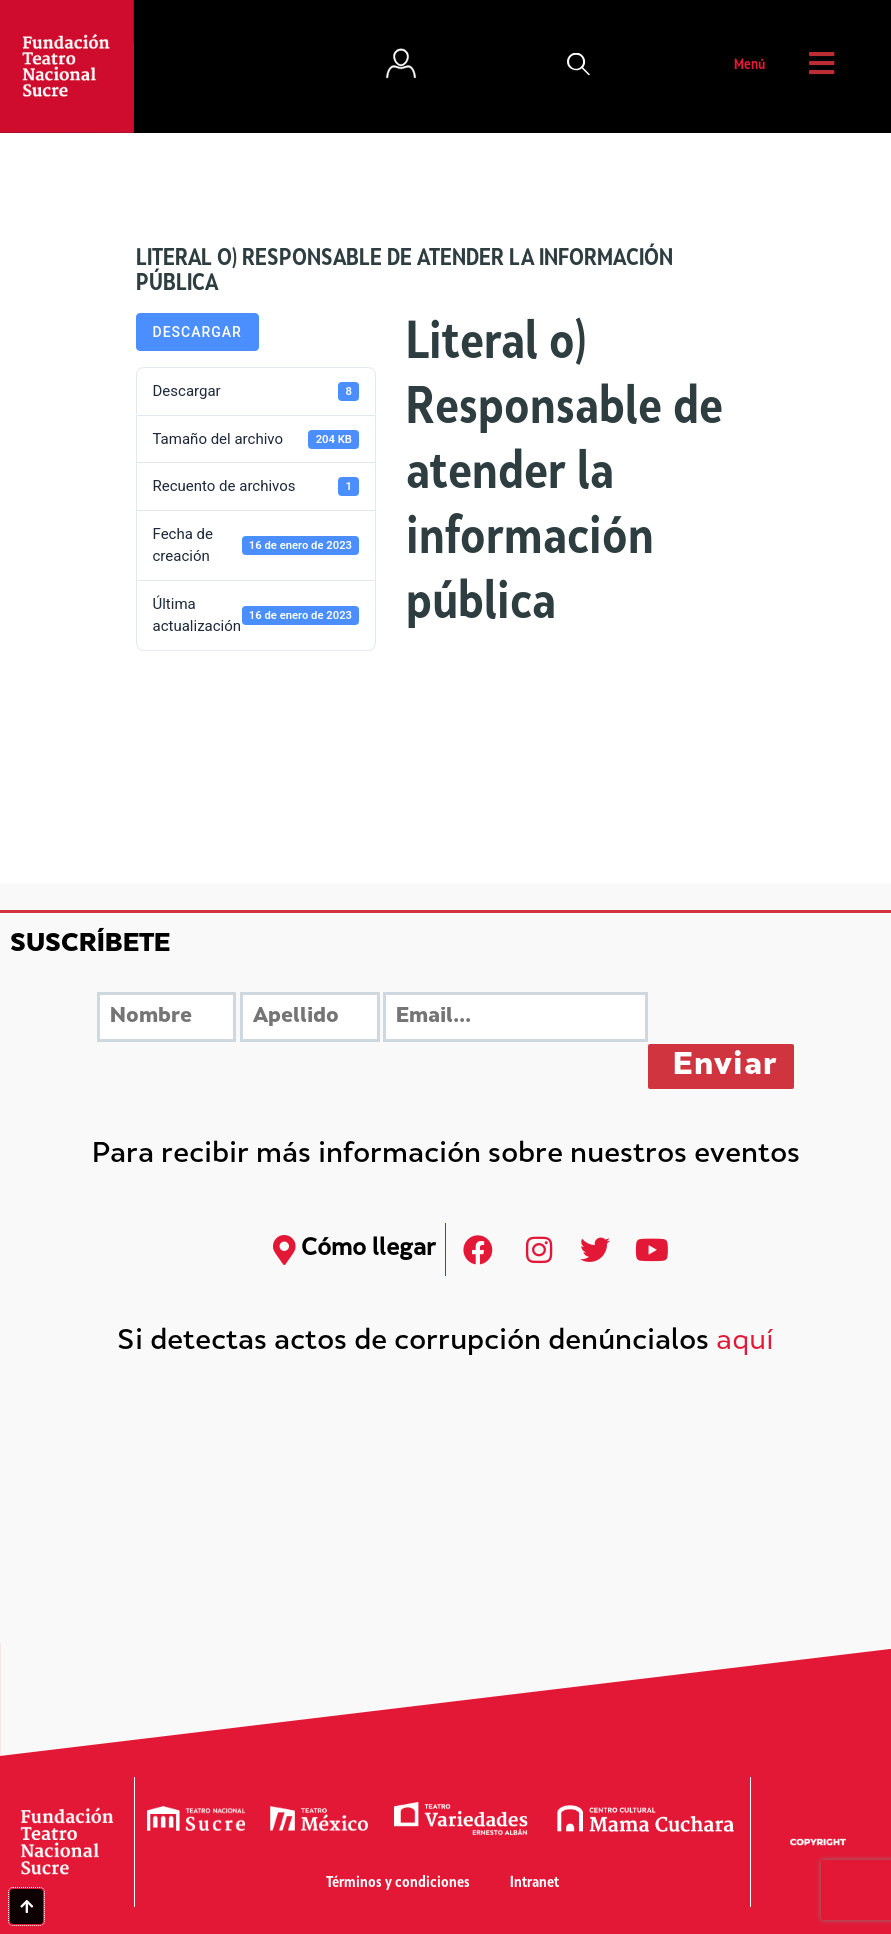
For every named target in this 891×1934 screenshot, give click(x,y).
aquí (745, 1342)
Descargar (197, 332)
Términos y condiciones (398, 1883)
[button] (579, 66)
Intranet (534, 1883)
